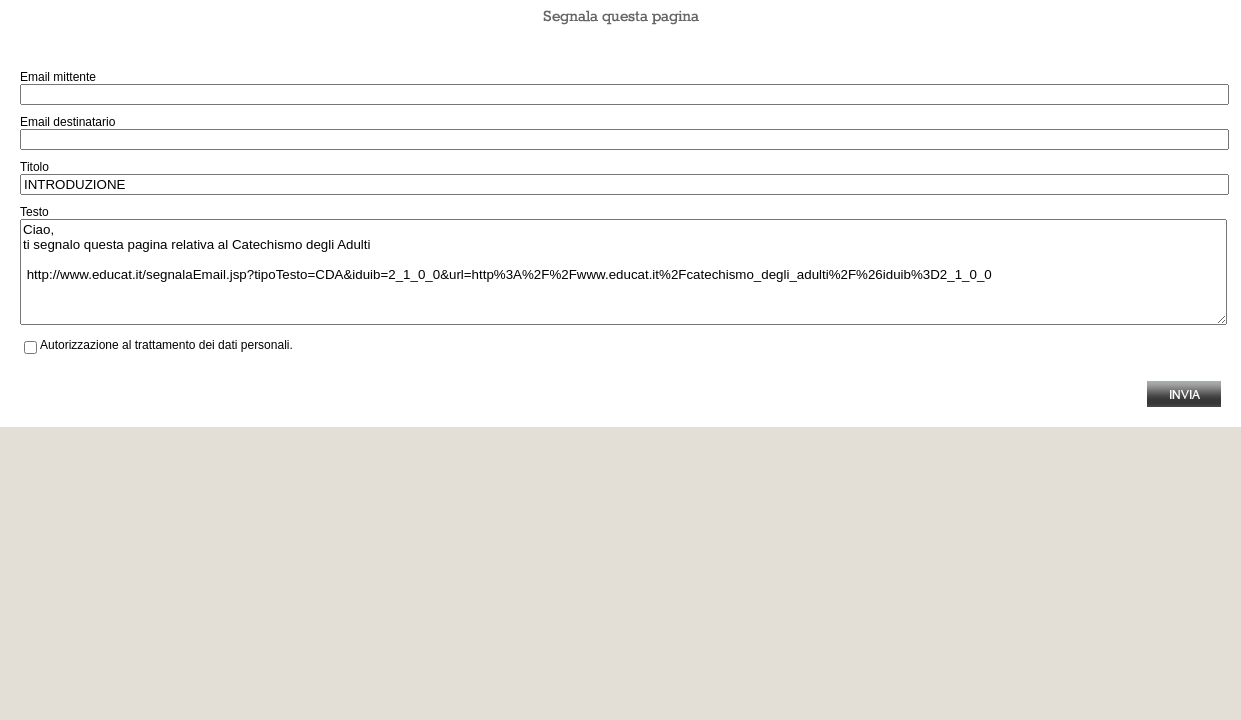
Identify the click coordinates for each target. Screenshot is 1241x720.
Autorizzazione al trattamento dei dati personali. (166, 345)
